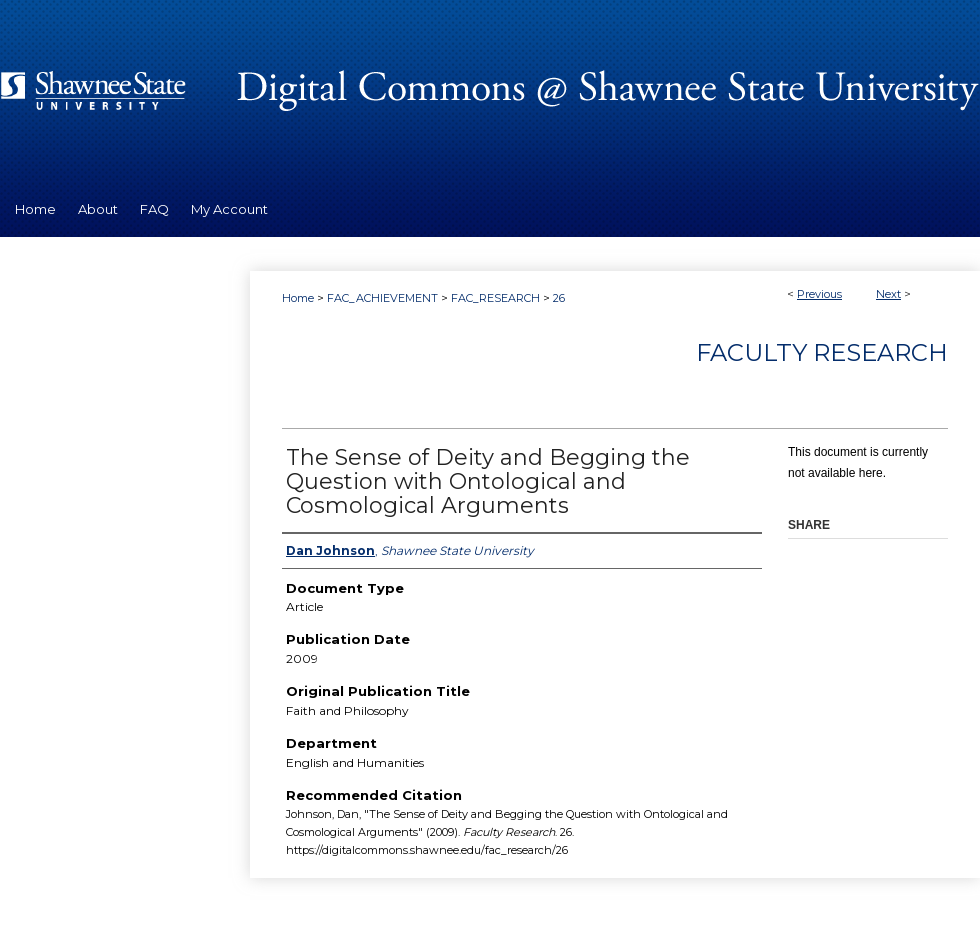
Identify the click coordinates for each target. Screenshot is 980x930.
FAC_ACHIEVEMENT (382, 298)
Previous (819, 294)
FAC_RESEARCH (495, 298)
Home (298, 298)
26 (559, 298)
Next (888, 294)
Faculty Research (822, 352)
